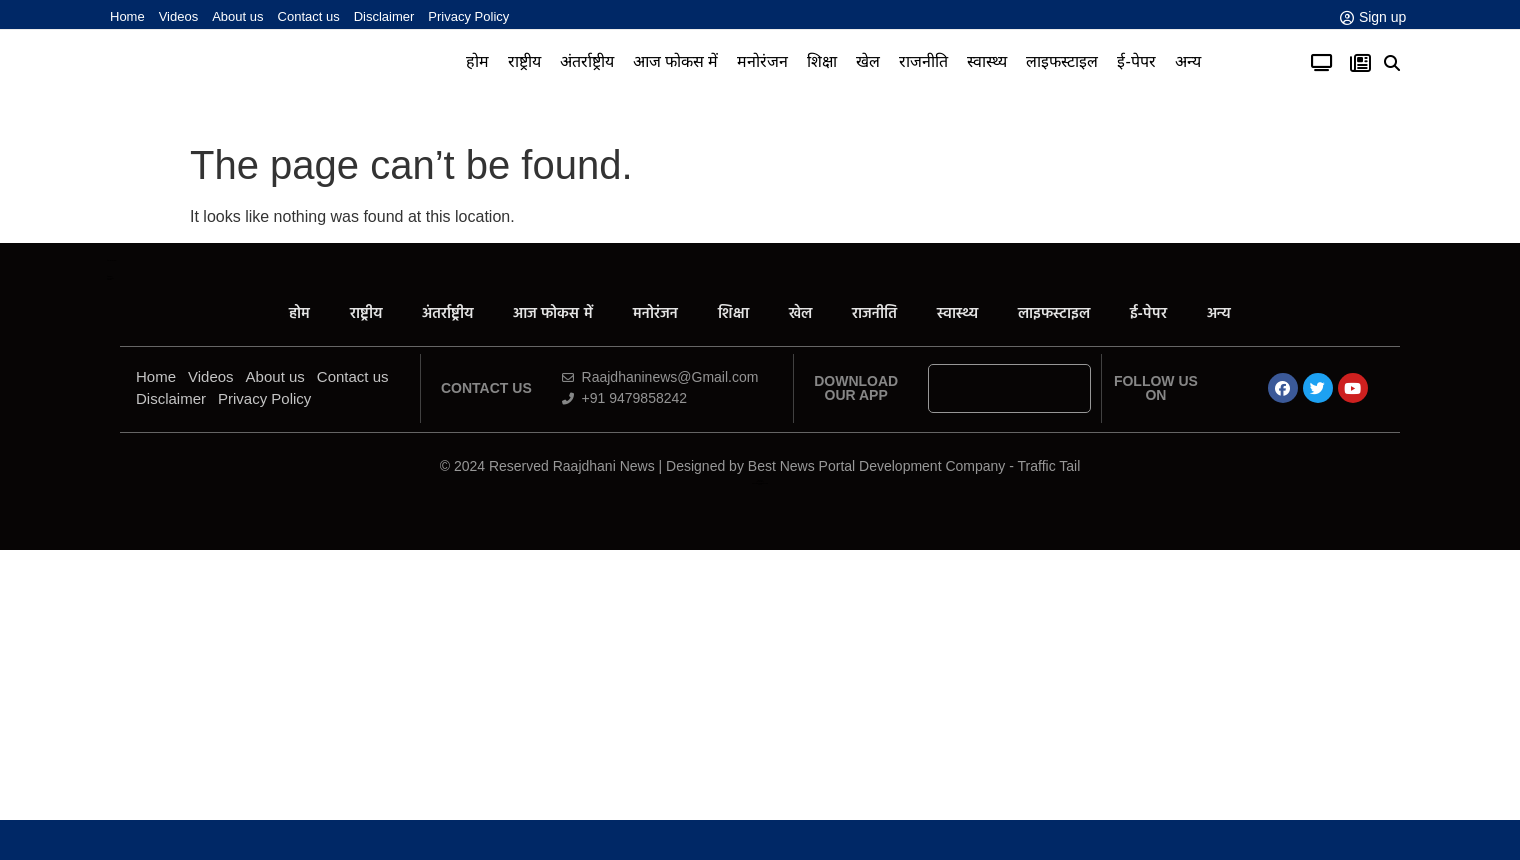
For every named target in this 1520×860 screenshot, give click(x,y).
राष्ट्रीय (524, 61)
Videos (179, 16)
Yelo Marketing (110, 278)
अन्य (1188, 61)
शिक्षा (822, 61)
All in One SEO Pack (111, 260)
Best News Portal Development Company (877, 466)
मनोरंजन (762, 61)
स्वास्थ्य (987, 61)
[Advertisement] (760, 710)
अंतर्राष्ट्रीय (587, 61)
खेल (868, 61)
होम (477, 61)
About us (237, 16)
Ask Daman (759, 480)
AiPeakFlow (109, 276)
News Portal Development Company (760, 483)
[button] (1392, 63)
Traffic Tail (1049, 466)
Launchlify (109, 279)
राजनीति (923, 61)
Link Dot (760, 484)
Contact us (309, 16)
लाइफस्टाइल (1062, 61)
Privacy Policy (468, 16)
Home (127, 16)
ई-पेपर (1136, 61)
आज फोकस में (676, 61)
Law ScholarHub (759, 481)
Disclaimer (384, 16)
